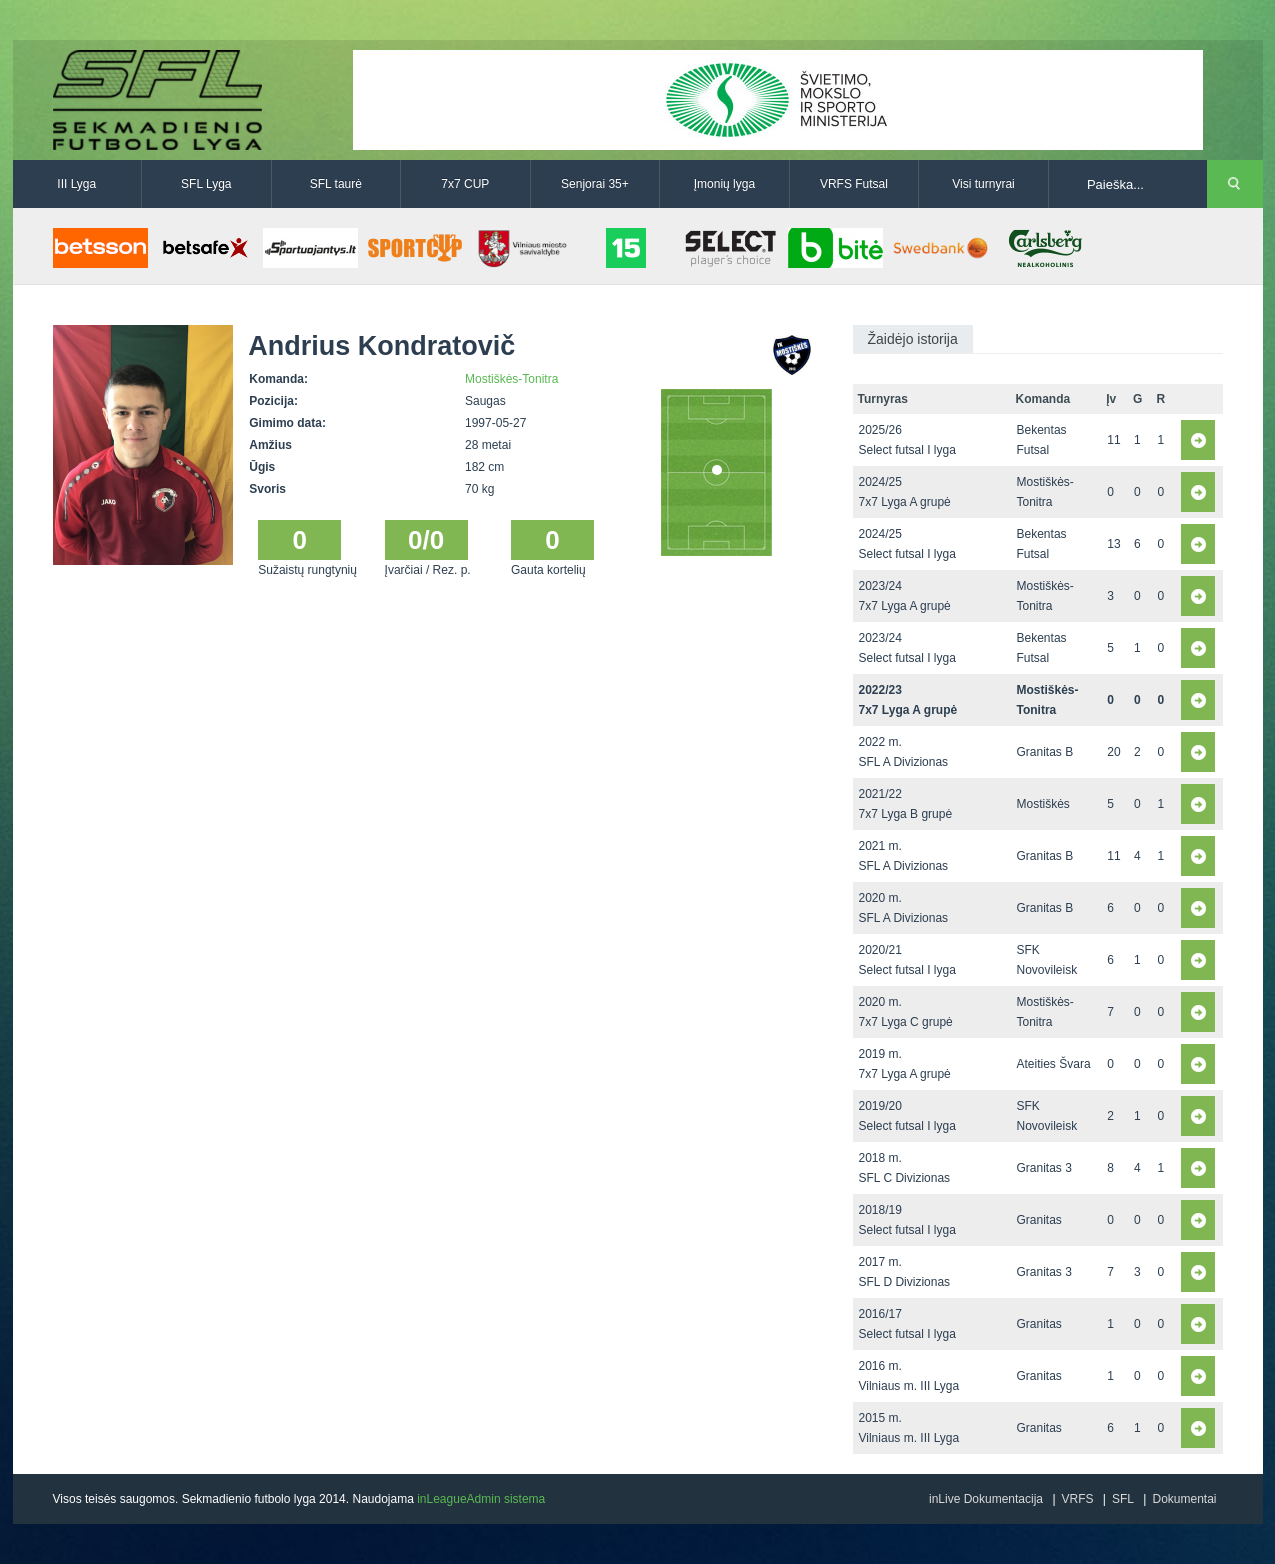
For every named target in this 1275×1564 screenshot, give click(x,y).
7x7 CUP (465, 184)
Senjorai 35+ (595, 184)
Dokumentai (1184, 1499)
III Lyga (76, 184)
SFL (1123, 1499)
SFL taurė (336, 184)
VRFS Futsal (854, 184)
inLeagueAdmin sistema (481, 1499)
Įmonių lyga (724, 184)
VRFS (1078, 1499)
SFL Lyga (206, 184)
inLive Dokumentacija (986, 1499)
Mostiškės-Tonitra (511, 379)
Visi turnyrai (983, 184)
